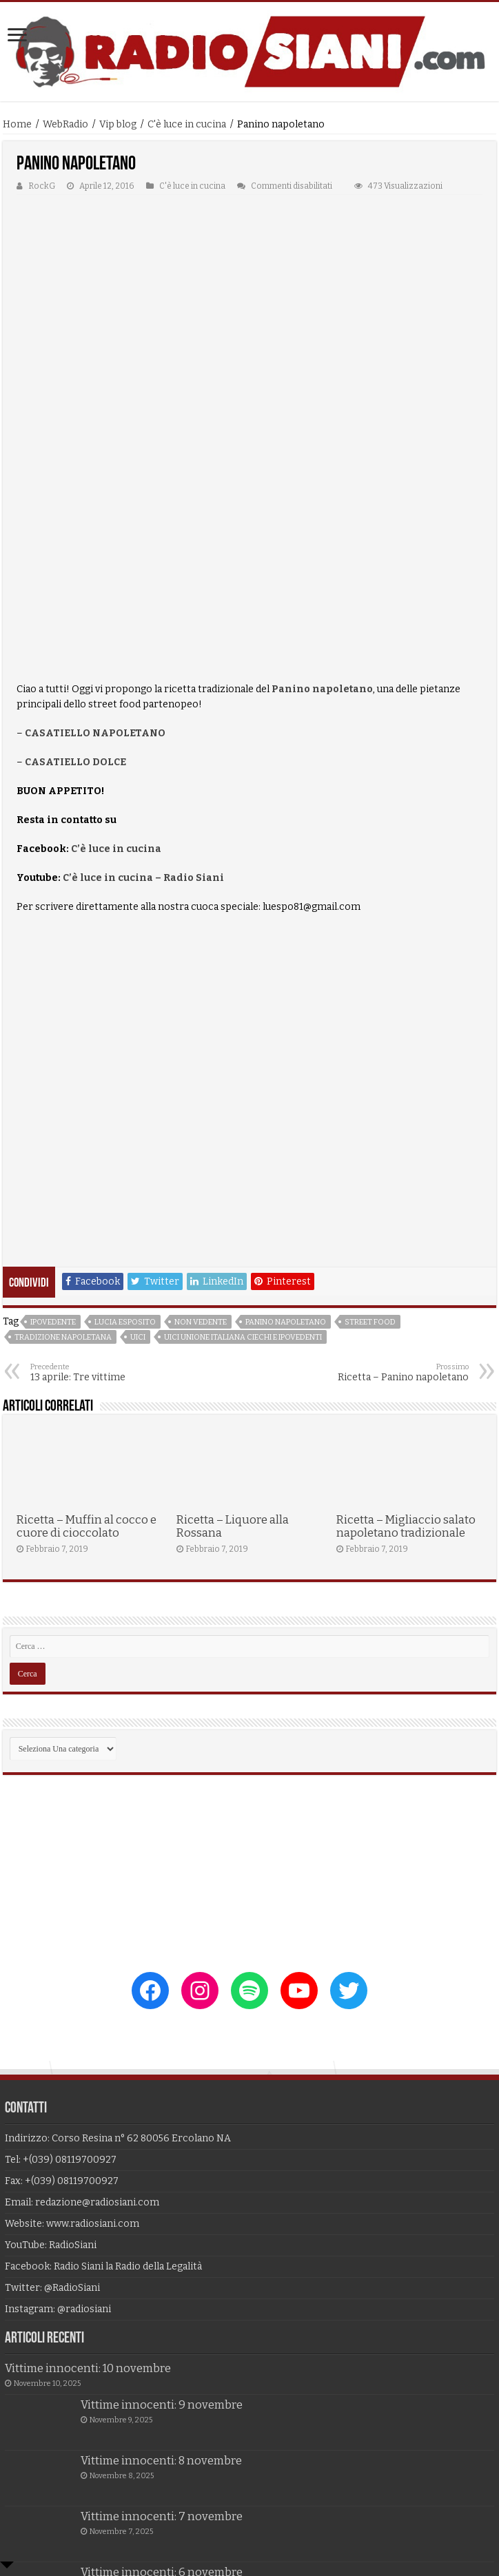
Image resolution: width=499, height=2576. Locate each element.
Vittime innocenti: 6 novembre (162, 2417)
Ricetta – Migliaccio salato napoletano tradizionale (406, 1371)
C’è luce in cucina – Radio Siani (143, 722)
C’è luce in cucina (117, 693)
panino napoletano (285, 1166)
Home (17, 124)
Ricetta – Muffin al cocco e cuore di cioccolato (86, 1371)
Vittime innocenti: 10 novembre (88, 2212)
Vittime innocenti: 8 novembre (161, 2305)
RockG (41, 186)
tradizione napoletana (63, 1181)
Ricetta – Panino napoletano (398, 1217)
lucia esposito (125, 1166)
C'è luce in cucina (186, 124)
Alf (368, 2498)
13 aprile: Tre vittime (101, 1217)
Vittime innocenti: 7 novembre (162, 2360)
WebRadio (65, 124)
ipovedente (53, 1166)
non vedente (200, 1166)
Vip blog (117, 124)
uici (137, 1181)
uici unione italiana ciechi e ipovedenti (243, 1181)
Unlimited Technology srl (238, 2498)
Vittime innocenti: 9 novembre (162, 2249)
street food (370, 1166)
